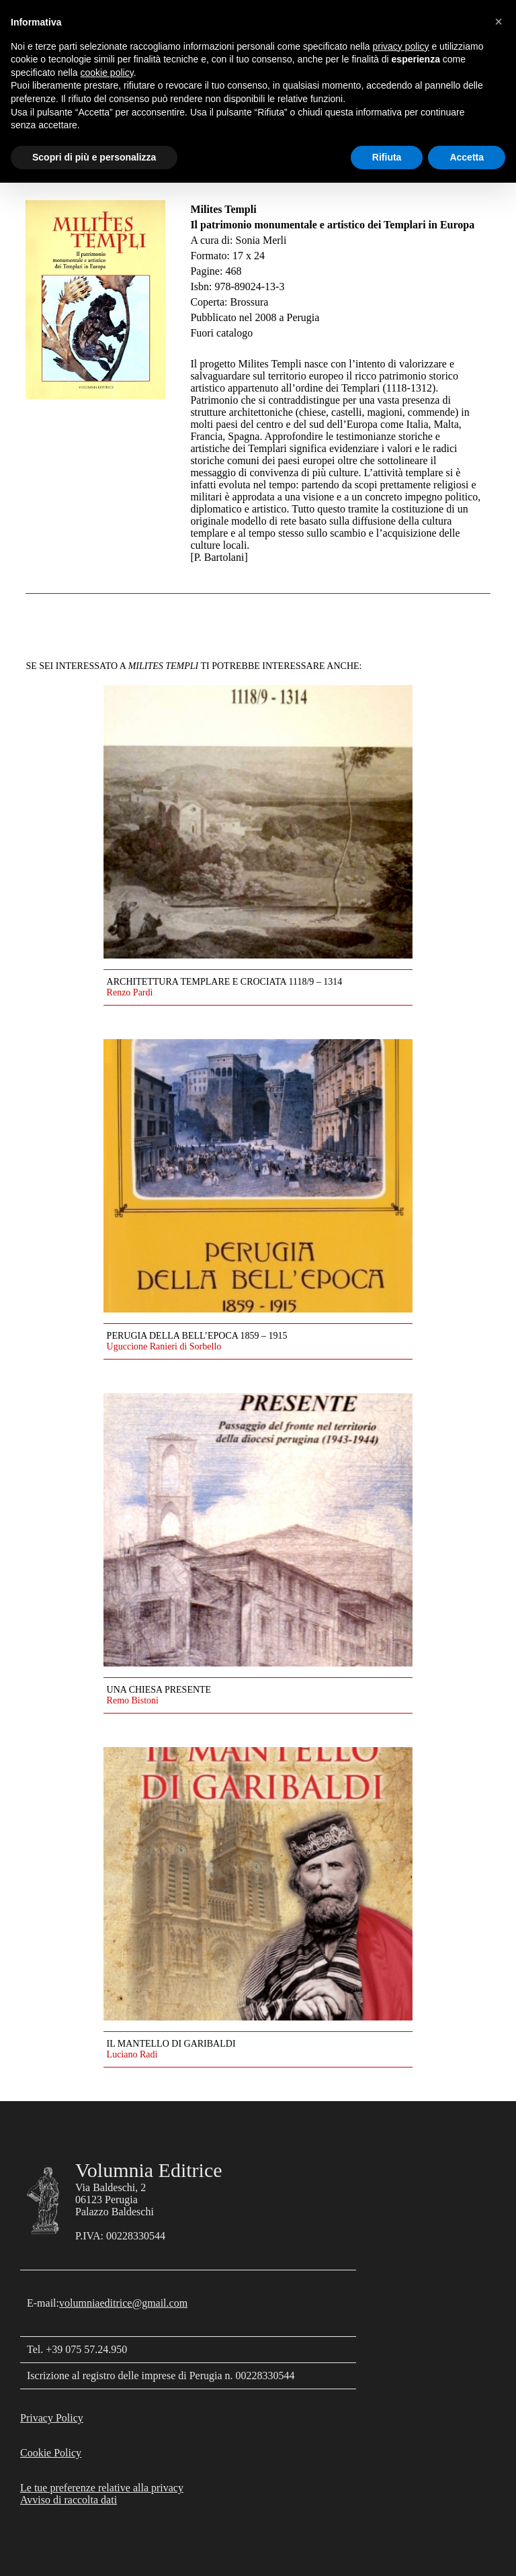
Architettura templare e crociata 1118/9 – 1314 (225, 982)
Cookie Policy (50, 2452)
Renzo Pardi (130, 992)
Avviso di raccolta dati (68, 2499)
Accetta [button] (466, 157)
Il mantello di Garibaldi (171, 2044)
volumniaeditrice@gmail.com (123, 2303)
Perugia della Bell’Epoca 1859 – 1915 (197, 1336)
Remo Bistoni (133, 1700)
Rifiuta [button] (387, 157)
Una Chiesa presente (159, 1690)
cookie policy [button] (107, 72)
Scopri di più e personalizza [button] (94, 157)
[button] (498, 21)
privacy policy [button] (401, 46)
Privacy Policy (51, 2418)
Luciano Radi (132, 2054)
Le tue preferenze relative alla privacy (101, 2487)
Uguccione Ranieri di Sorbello (164, 1346)
